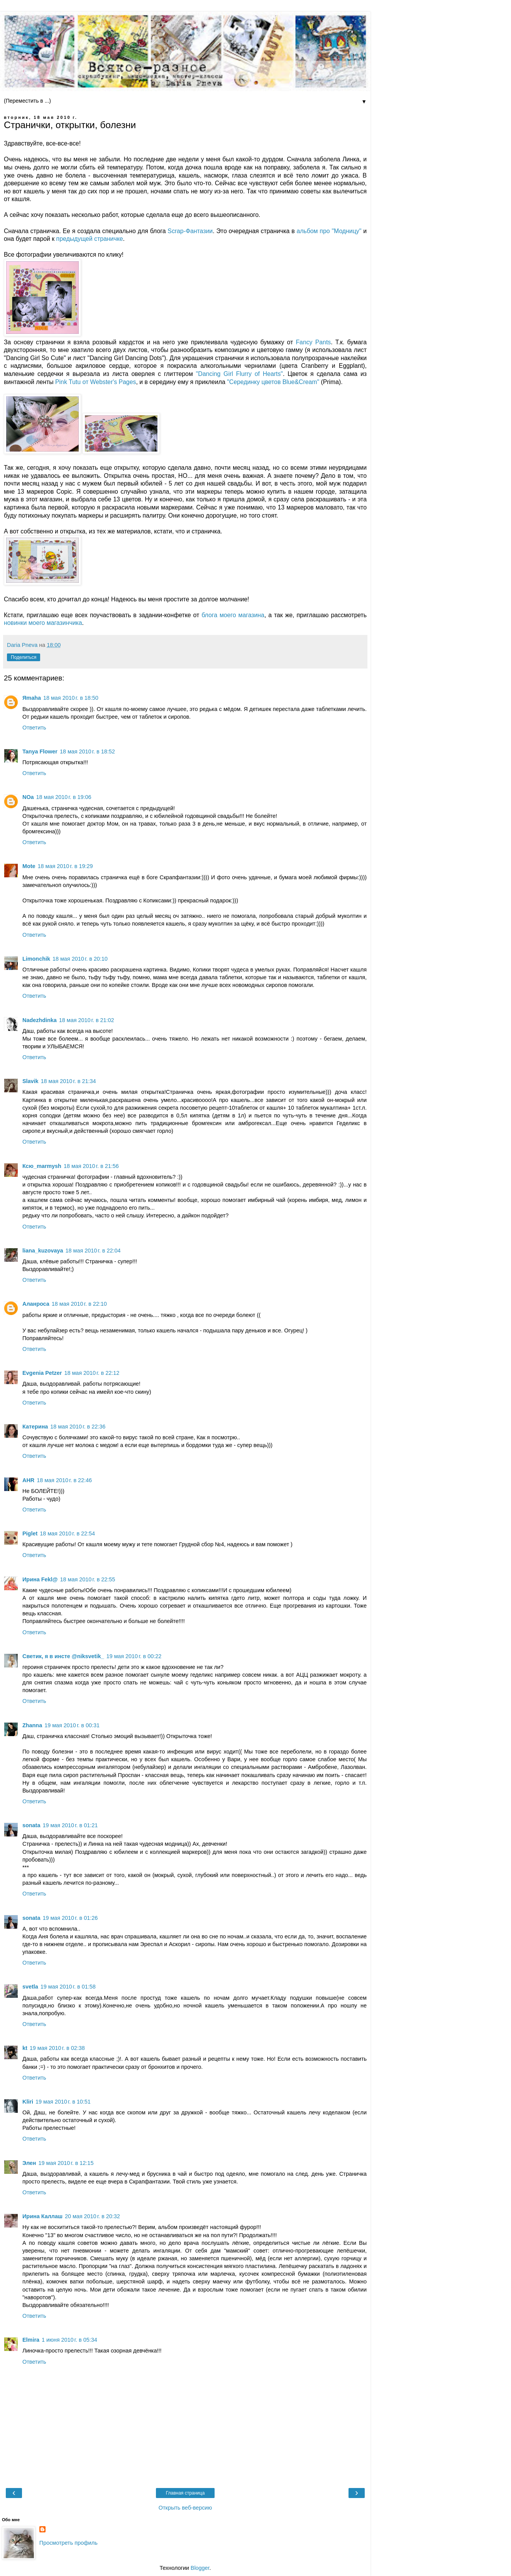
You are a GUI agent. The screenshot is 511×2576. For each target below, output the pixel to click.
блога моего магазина (232, 615)
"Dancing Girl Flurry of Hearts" (239, 374)
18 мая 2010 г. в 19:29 (65, 866)
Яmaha (31, 698)
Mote (29, 866)
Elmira (30, 2340)
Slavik (30, 1081)
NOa (28, 797)
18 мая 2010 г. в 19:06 (63, 797)
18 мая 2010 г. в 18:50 (70, 698)
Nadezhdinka (39, 1020)
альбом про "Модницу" (328, 231)
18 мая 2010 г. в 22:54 (67, 1533)
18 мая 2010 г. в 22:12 (91, 1373)
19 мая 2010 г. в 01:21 (70, 1825)
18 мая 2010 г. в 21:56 (91, 1166)
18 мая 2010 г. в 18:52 (87, 751)
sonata (31, 1825)
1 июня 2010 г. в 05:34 (69, 2340)
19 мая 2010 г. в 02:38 (57, 2048)
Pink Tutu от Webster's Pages (95, 382)
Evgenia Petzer (42, 1373)
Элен (29, 2163)
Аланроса (35, 1304)
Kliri (27, 2102)
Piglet (29, 1533)
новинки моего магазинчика (43, 622)
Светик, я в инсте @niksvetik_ (63, 1656)
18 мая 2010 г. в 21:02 (86, 1020)
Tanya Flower (40, 751)
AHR (28, 1480)
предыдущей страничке (89, 238)
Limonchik (36, 959)
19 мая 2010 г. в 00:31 (72, 1725)
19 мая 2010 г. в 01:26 (70, 1918)
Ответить (34, 727)
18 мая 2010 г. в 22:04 (93, 1250)
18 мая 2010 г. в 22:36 (77, 1426)
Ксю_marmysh (41, 1166)
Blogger (200, 2568)
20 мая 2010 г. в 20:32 (92, 2216)
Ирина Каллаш (42, 2216)
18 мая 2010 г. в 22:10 (79, 1304)
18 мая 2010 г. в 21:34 (68, 1081)
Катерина (35, 1426)
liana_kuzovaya (42, 1250)
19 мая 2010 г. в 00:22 (133, 1656)
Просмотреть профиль (68, 2543)
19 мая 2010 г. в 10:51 (63, 2102)
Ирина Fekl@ (40, 1579)
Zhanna (32, 1725)
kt (24, 2048)
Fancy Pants (313, 342)
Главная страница (185, 2493)
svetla (30, 1987)
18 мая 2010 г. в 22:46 (64, 1480)
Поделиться (23, 657)
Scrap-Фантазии (190, 231)
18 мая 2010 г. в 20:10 (80, 959)
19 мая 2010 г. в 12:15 (66, 2163)
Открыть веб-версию (185, 2508)
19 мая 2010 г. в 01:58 (68, 1987)
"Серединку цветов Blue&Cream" (273, 382)
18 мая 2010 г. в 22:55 (87, 1579)
